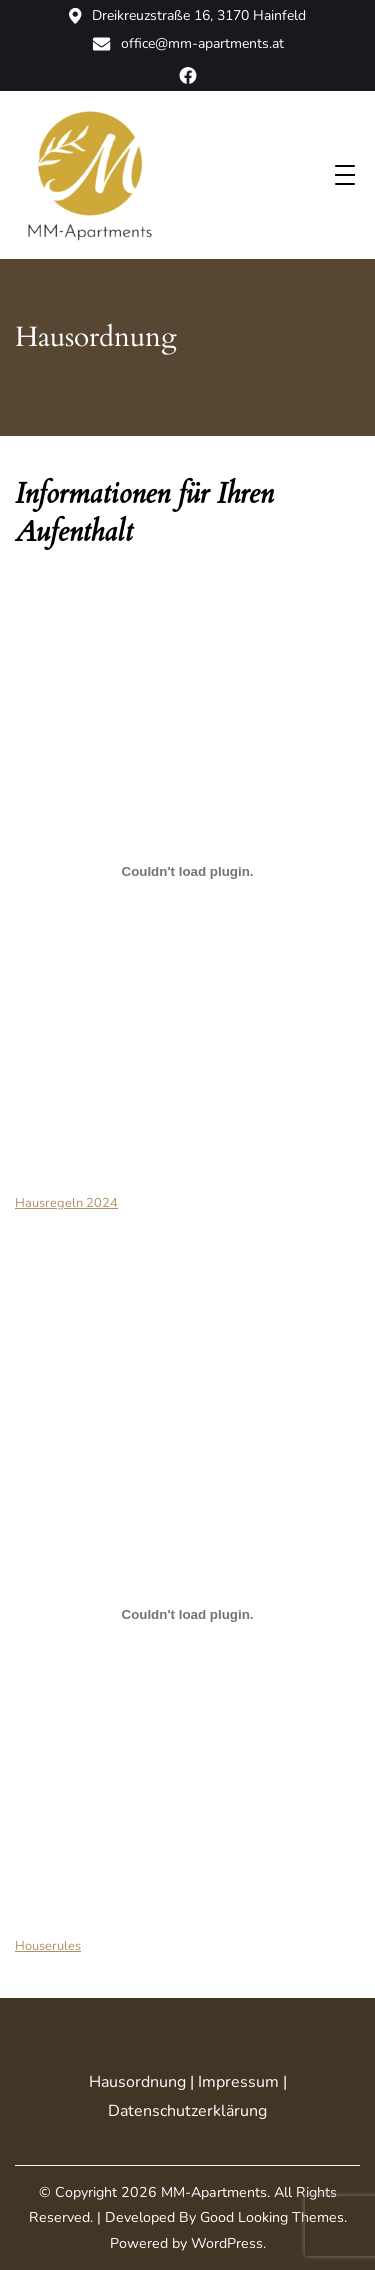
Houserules (48, 1946)
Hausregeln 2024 (66, 1203)
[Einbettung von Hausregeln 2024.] (187, 872)
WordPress (227, 2243)
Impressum (238, 2082)
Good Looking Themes (272, 2217)
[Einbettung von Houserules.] (187, 1615)
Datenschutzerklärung (187, 2111)
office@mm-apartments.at (188, 44)
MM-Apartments (214, 2192)
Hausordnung (137, 2082)
